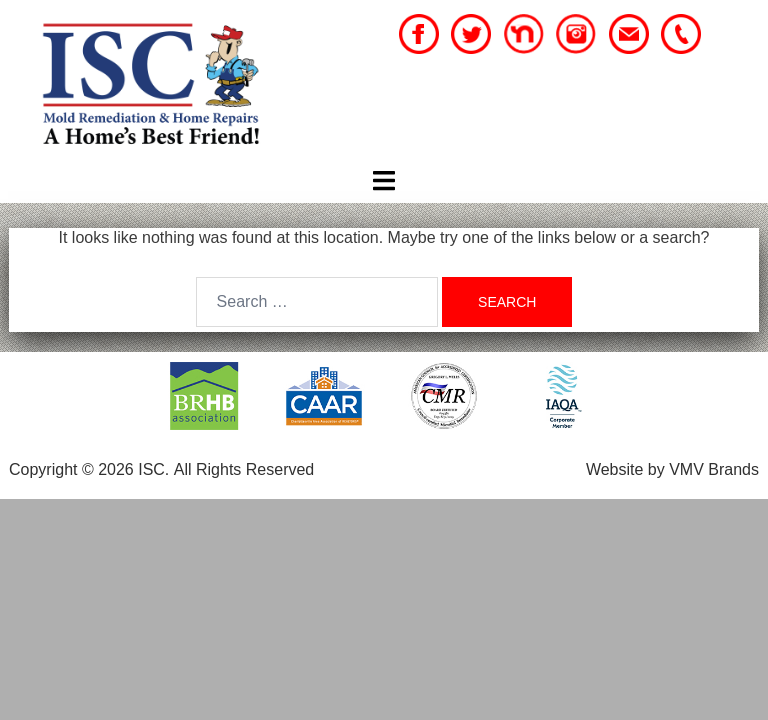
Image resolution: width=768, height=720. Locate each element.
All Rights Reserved (244, 469)
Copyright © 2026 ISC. (89, 469)
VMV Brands (714, 469)
